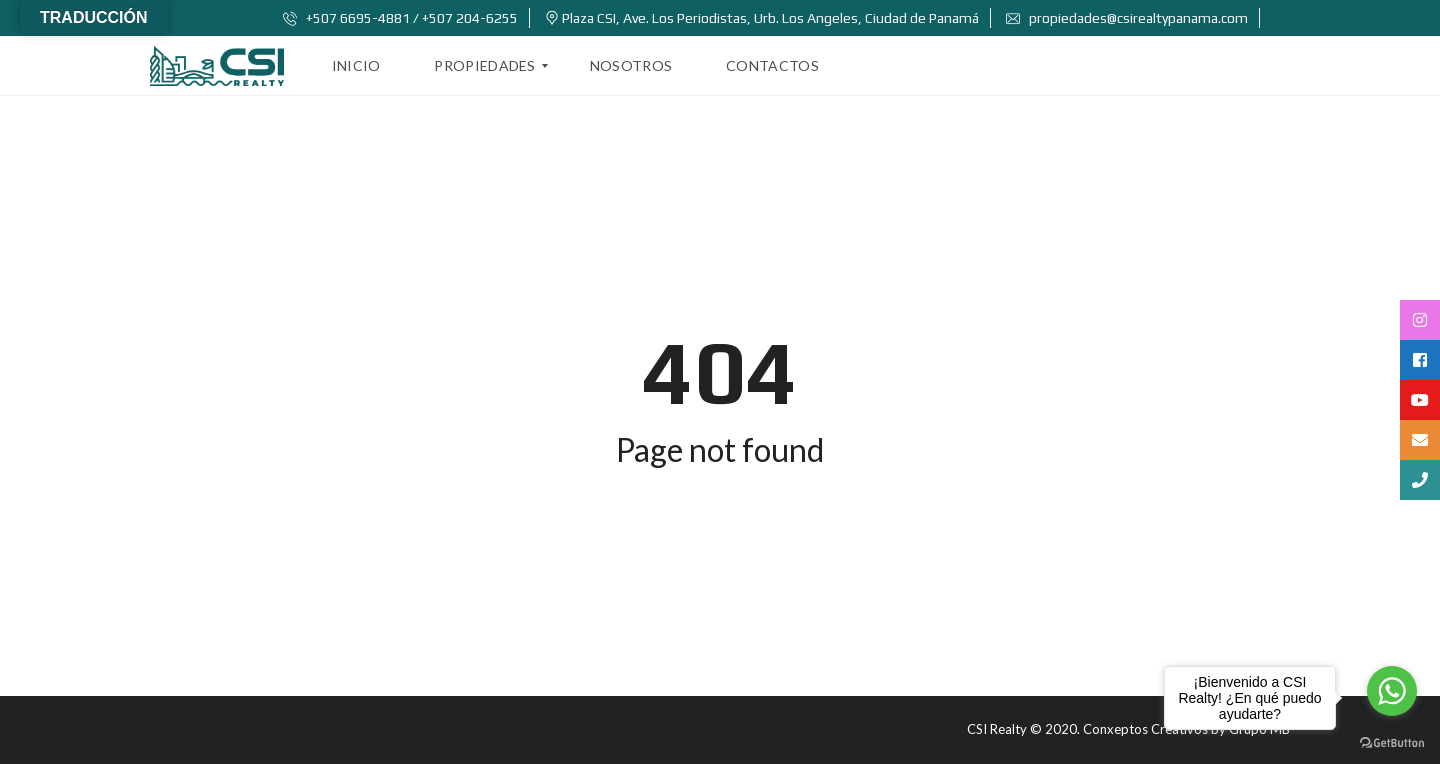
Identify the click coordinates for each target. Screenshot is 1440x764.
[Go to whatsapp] (1392, 691)
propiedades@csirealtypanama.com (1127, 18)
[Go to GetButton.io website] (1392, 743)
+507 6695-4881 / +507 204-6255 (400, 18)
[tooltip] (1420, 320)
